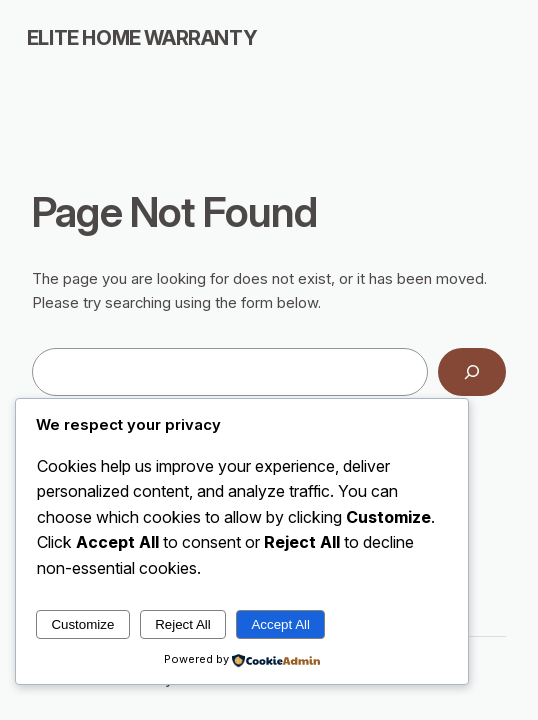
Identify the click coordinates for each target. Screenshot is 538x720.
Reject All (183, 624)
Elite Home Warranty (142, 38)
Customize (82, 624)
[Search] (472, 372)
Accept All (280, 624)
